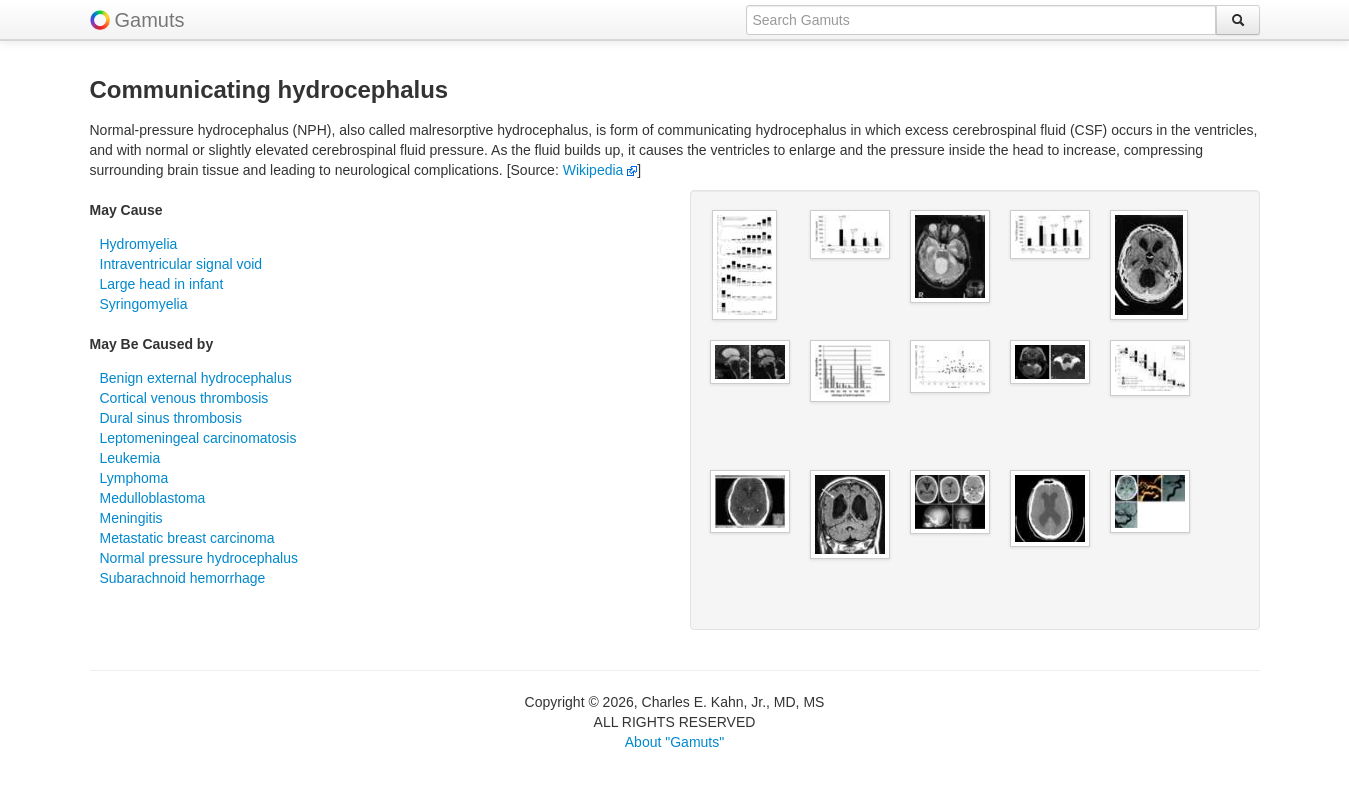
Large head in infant (162, 284)
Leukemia (130, 458)
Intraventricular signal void (181, 264)
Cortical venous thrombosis (184, 398)
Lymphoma (134, 478)
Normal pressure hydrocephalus (199, 558)
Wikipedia (600, 170)
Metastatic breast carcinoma (187, 538)
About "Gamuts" (674, 742)
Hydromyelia (139, 244)
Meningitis (131, 518)
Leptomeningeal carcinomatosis (198, 438)
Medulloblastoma (153, 498)
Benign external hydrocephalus (196, 378)
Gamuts (150, 20)
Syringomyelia (144, 304)
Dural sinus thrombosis (171, 418)
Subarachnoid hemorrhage (183, 578)
